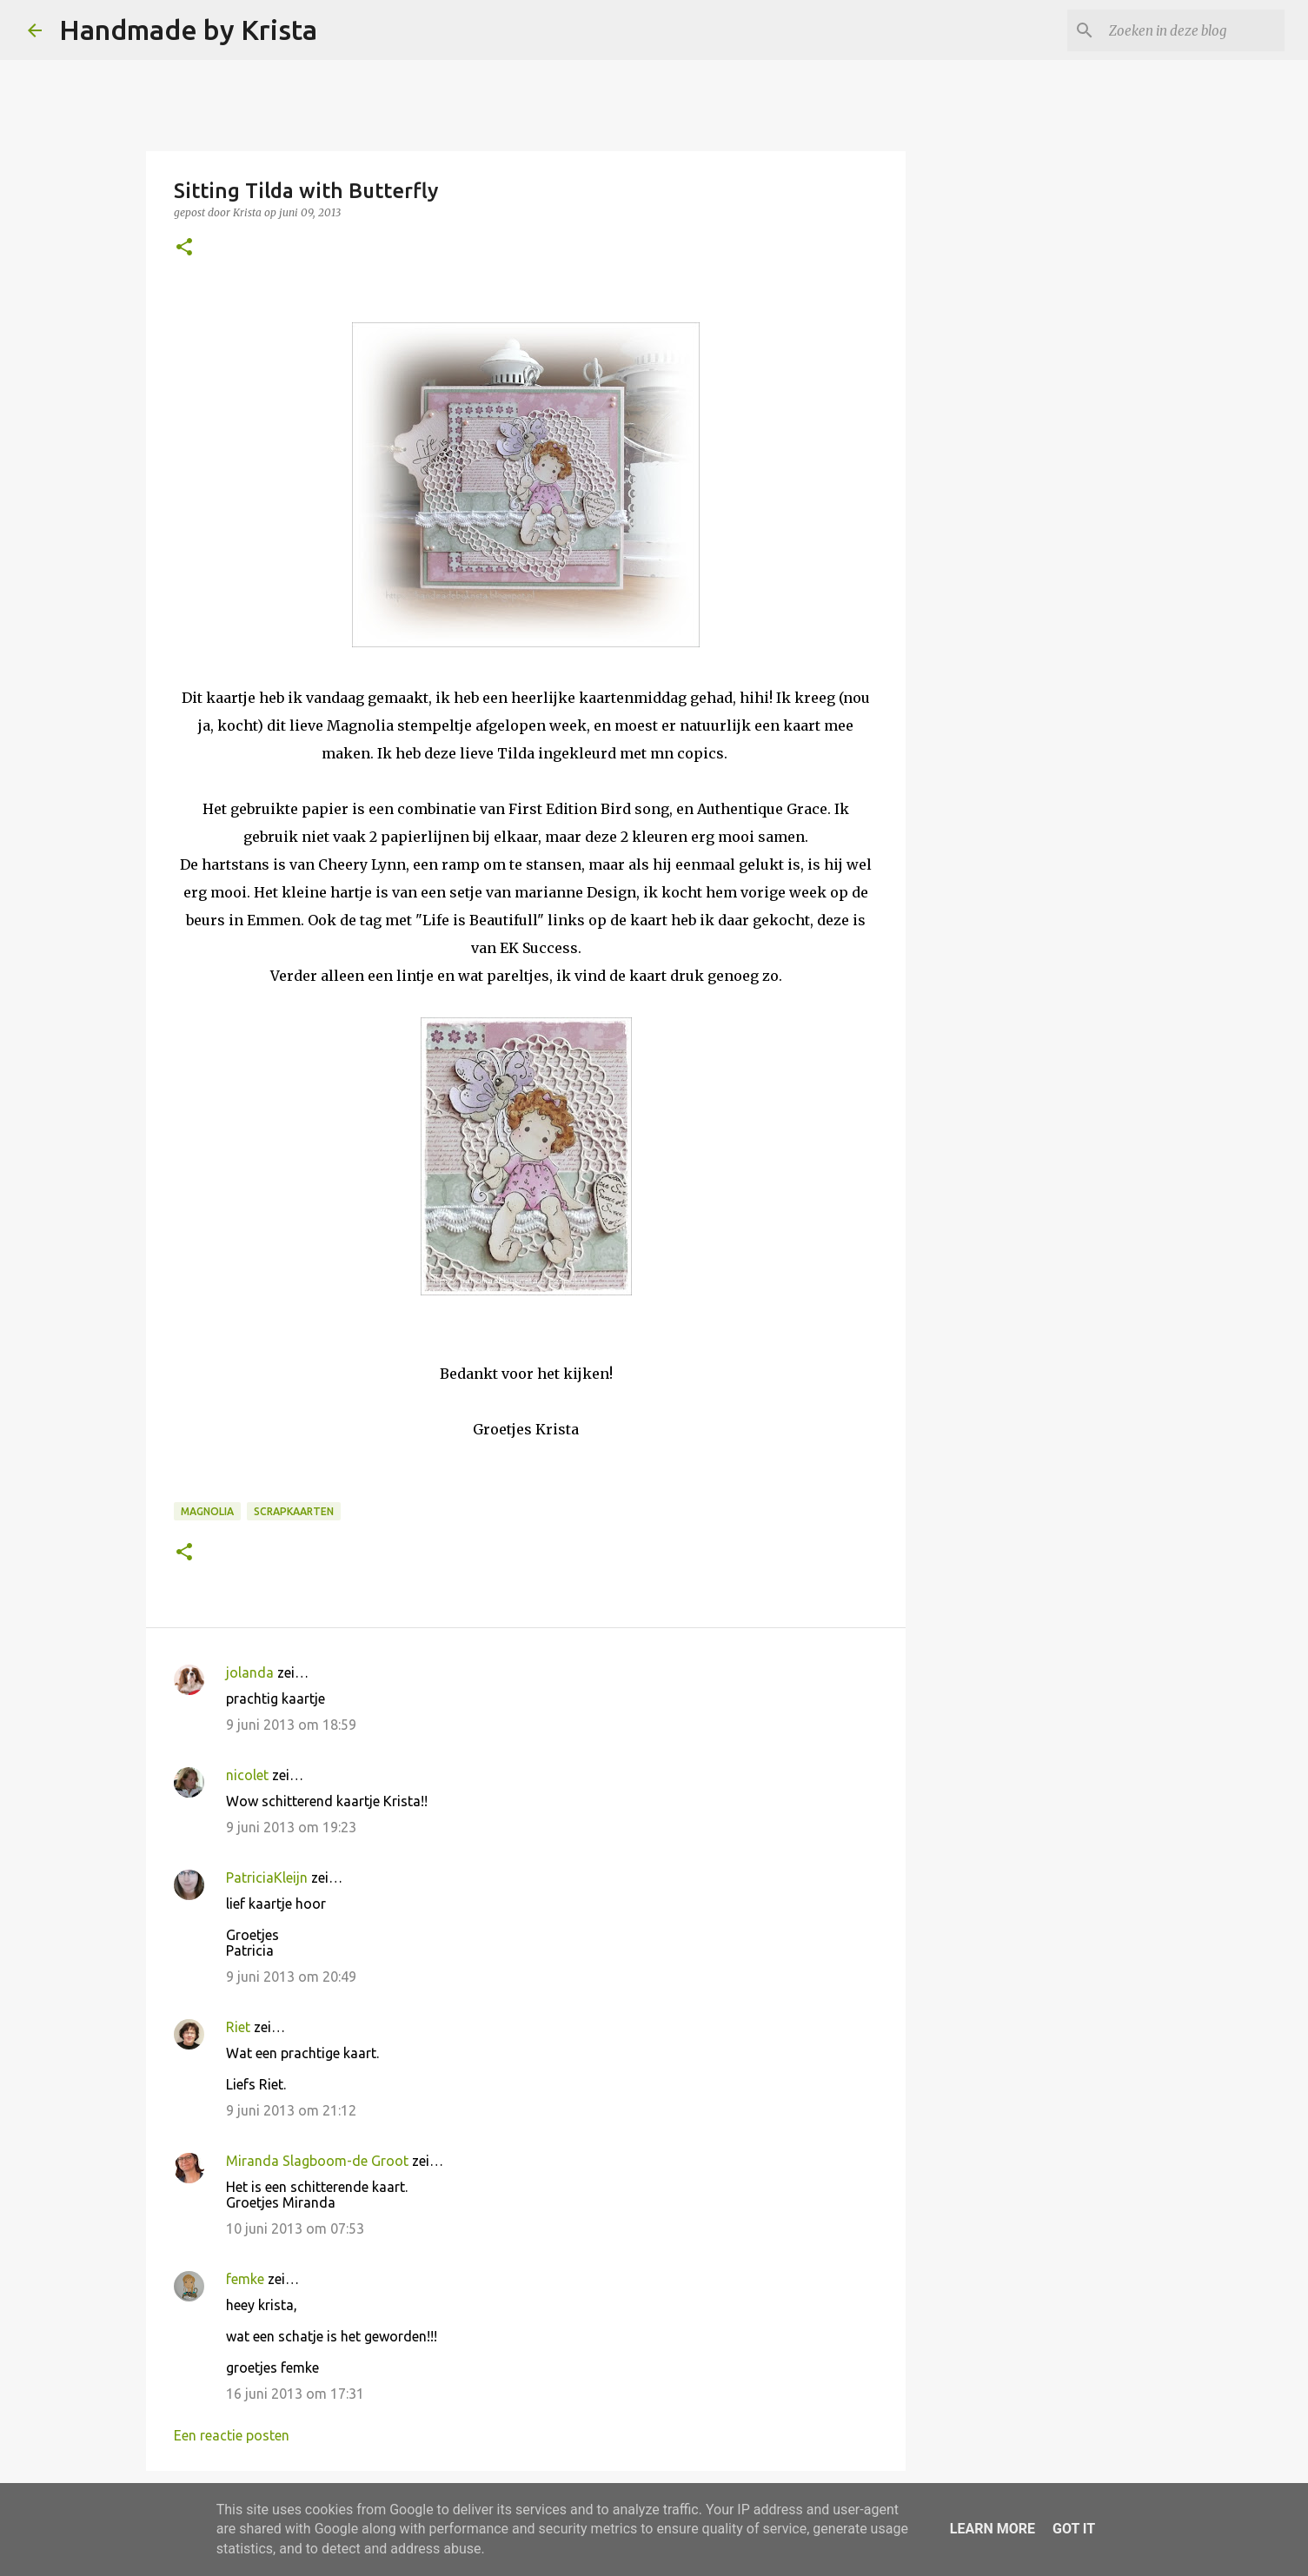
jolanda (250, 1672)
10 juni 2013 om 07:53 (295, 2228)
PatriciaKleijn (267, 1877)
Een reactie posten (231, 2435)
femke (245, 2279)
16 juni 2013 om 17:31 (295, 2393)
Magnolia (207, 1511)
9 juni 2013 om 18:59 (291, 1724)
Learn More (992, 2528)
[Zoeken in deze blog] (1193, 30)
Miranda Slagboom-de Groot (317, 2161)
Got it (1073, 2528)
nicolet (247, 1775)
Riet (238, 2027)
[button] (184, 248)
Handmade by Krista (188, 29)
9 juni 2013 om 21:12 (291, 2110)
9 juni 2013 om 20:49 (291, 1976)
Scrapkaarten (294, 1511)
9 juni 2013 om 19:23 (291, 1827)
